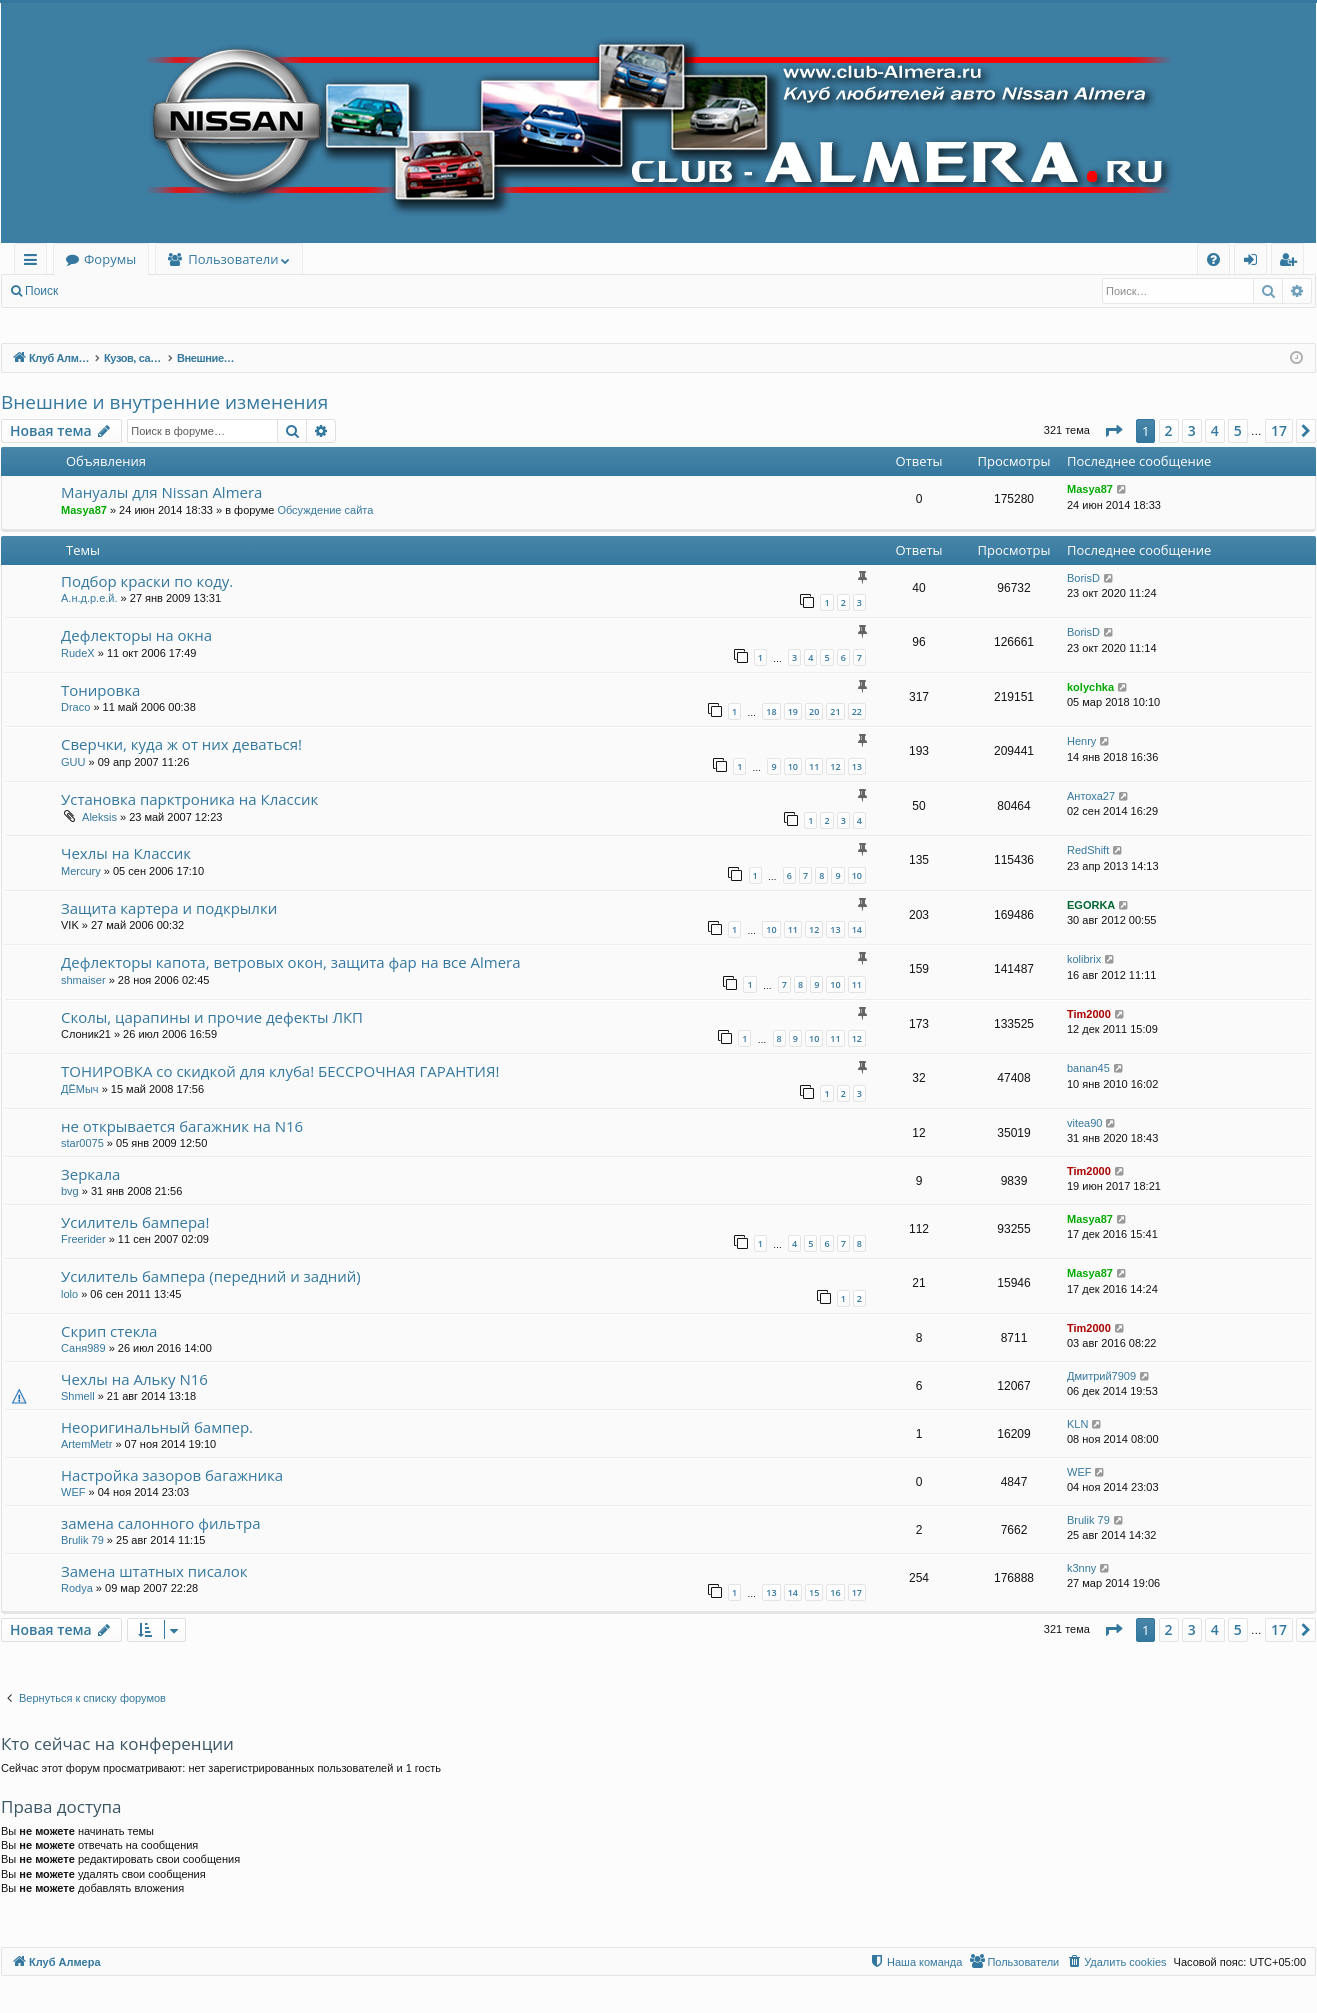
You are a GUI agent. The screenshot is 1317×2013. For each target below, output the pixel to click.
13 (857, 766)
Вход (101, 291)
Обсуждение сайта (325, 510)
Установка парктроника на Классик (189, 799)
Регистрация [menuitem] (1292, 262)
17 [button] (1279, 430)
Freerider (83, 1239)
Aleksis (99, 817)
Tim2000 (1089, 1014)
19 (793, 711)
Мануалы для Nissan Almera (161, 492)
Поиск (41, 291)
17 (857, 1592)
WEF (73, 1492)
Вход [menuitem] (1254, 262)
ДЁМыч (80, 1089)
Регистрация (179, 291)
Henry (1081, 741)
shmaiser (83, 980)
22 (857, 711)
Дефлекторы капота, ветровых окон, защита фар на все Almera (291, 962)
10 (793, 766)
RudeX (78, 653)
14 (857, 929)
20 (814, 711)
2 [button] (1169, 430)
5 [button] (1238, 430)
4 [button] (1215, 430)
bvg (70, 1191)
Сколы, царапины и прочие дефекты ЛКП (212, 1017)
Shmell (78, 1396)
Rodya (77, 1588)
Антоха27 (1091, 796)
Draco (75, 707)
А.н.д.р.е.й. (89, 598)
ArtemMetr (86, 1444)
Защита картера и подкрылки (169, 908)
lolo (69, 1294)
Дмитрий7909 (1101, 1376)
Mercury (81, 871)
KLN (1077, 1424)
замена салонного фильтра (161, 1523)
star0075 (82, 1143)
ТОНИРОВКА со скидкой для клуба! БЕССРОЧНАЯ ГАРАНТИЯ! (280, 1071)
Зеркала (90, 1174)
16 (835, 1592)
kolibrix (1084, 959)
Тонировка (100, 690)
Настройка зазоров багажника (172, 1475)
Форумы (110, 259)
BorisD (1083, 578)
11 (814, 766)
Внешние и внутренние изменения (164, 402)
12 (835, 766)
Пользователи (233, 259)
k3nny (1081, 1568)
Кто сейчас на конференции (117, 1743)
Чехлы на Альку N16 (134, 1379)
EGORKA (1091, 905)
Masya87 (84, 510)
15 (814, 1592)
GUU (73, 762)
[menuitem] (1213, 259)
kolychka (1090, 687)
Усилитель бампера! (135, 1222)
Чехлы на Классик (126, 853)
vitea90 (1084, 1123)
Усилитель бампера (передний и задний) (211, 1276)
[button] (1113, 431)
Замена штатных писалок (154, 1571)
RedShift (1088, 850)
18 (771, 711)
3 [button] (1192, 430)
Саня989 (83, 1348)
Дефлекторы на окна (136, 635)
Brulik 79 (82, 1540)
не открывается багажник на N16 (182, 1126)
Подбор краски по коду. (147, 581)
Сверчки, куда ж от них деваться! (181, 744)
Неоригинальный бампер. (157, 1427)
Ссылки (34, 262)
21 (835, 711)
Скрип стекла (109, 1331)
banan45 (1088, 1068)
